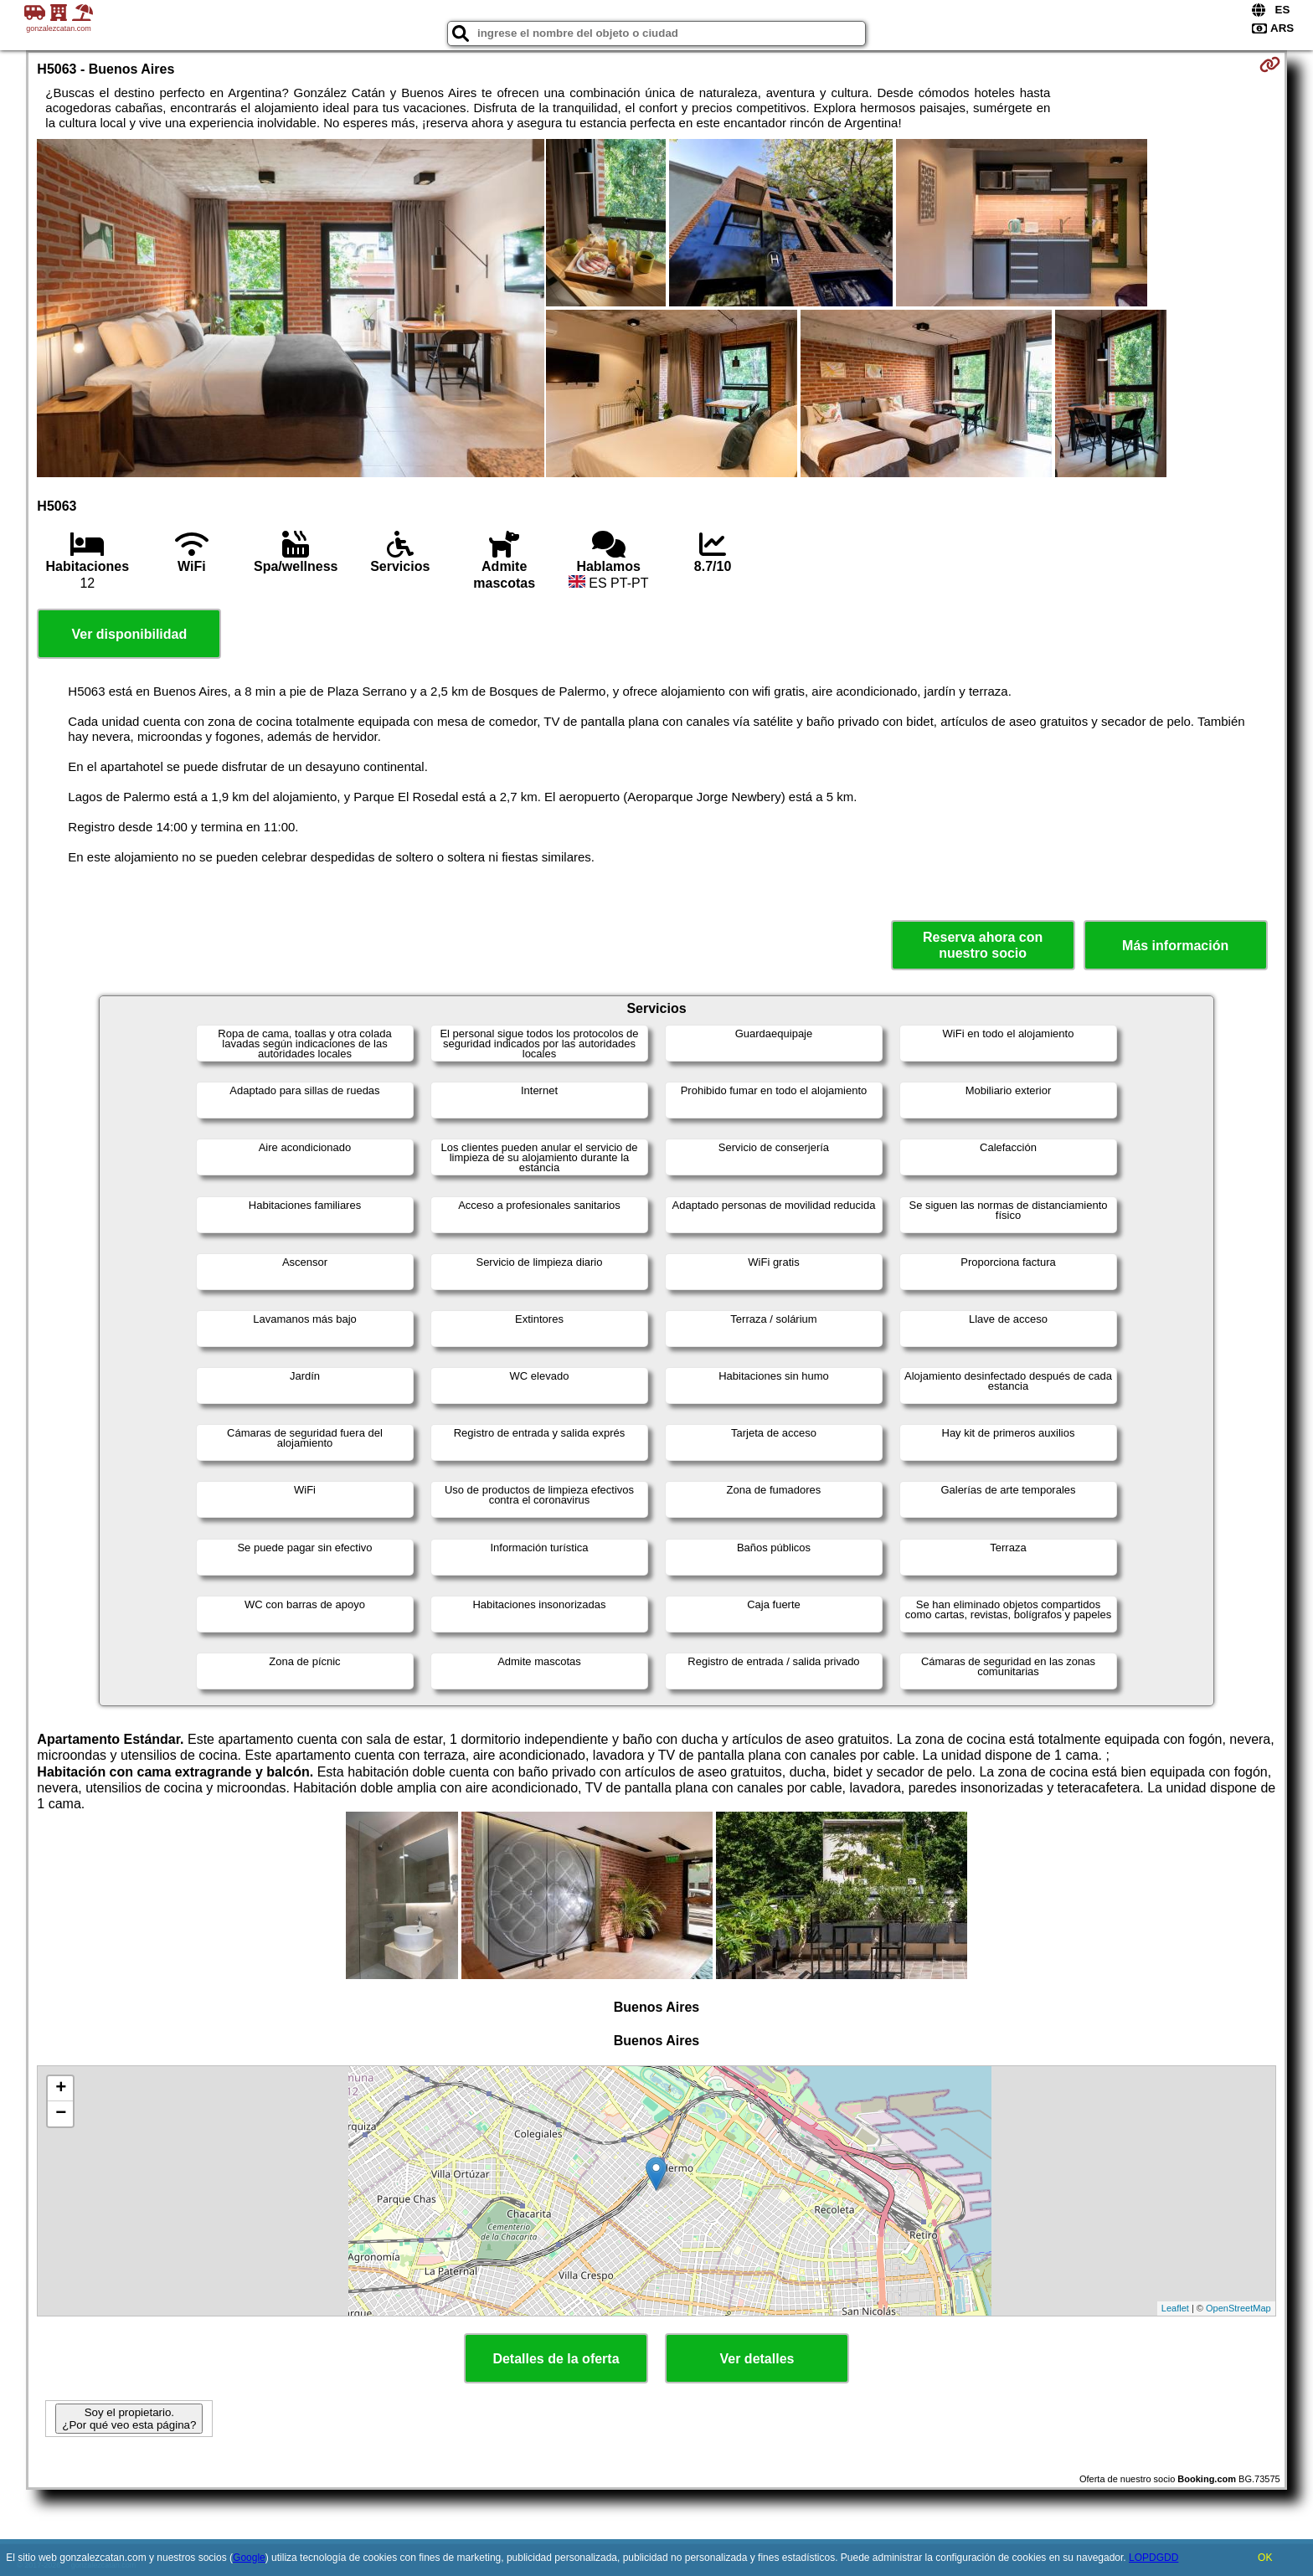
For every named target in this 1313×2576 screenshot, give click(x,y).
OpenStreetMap (1238, 2308)
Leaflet (1175, 2308)
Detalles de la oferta (555, 2359)
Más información (1175, 945)
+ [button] (60, 2088)
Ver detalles (757, 2359)
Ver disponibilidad (129, 634)
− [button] (60, 2113)
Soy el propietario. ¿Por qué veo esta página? (129, 2418)
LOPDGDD (1153, 2557)
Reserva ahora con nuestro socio (983, 945)
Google (249, 2557)
